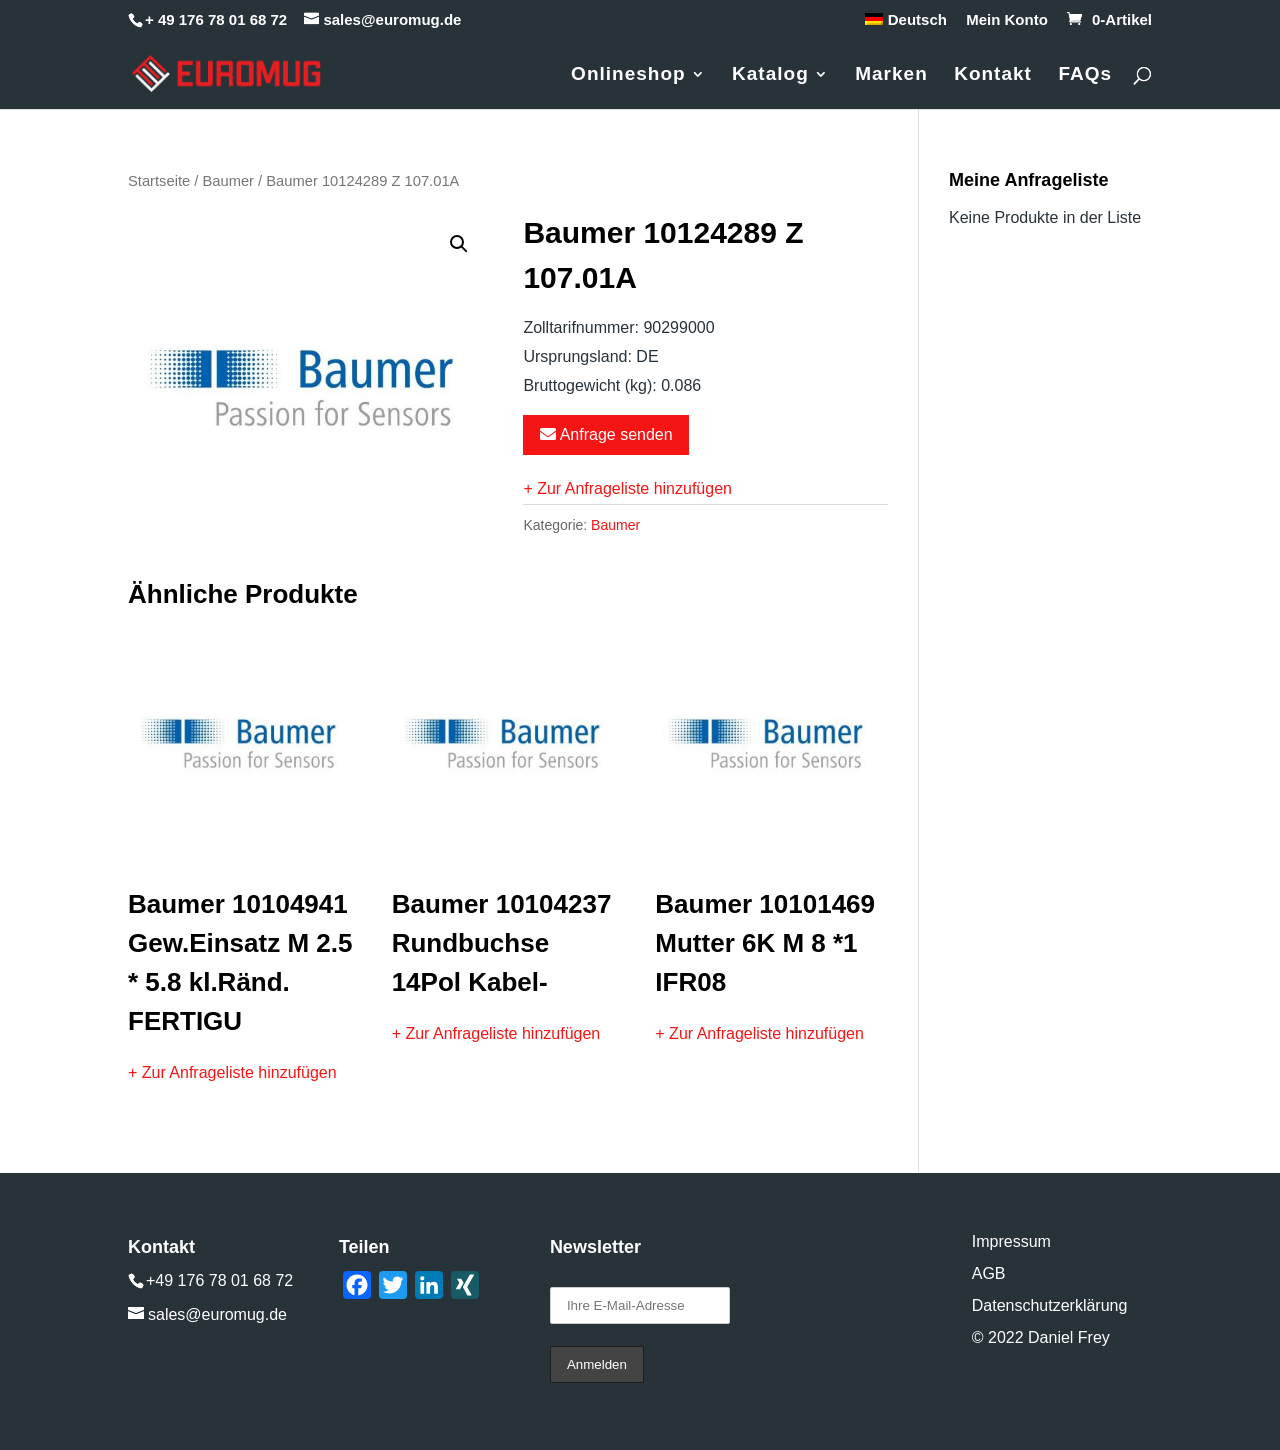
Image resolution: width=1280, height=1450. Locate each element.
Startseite (159, 181)
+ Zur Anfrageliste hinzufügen (627, 488)
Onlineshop (628, 75)
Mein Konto (1007, 20)
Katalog (770, 75)
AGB (989, 1273)
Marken (891, 75)
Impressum (1011, 1241)
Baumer (228, 181)
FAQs (1085, 75)
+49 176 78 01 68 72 (219, 1280)
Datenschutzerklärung (1050, 1305)
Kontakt (993, 75)
